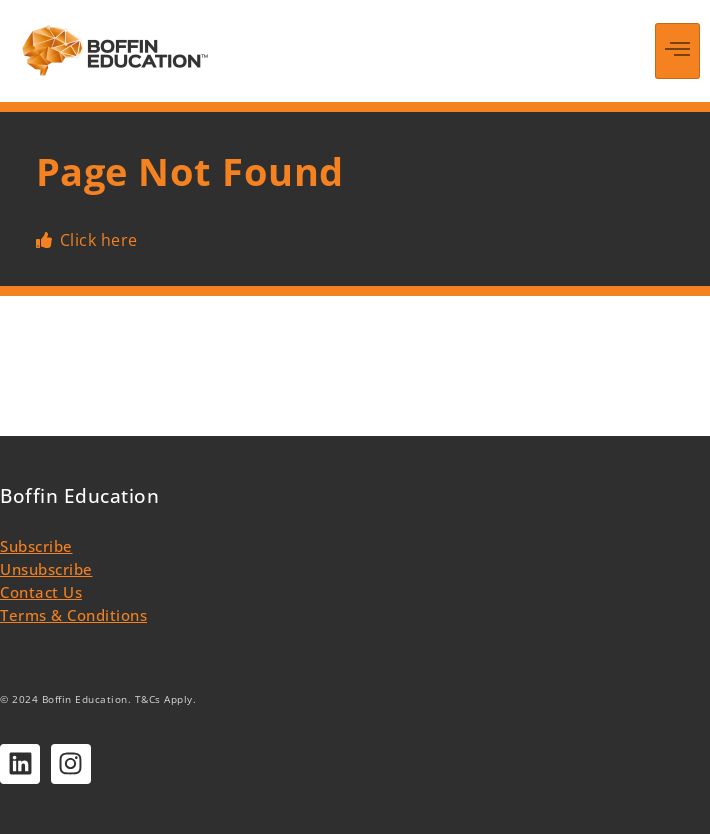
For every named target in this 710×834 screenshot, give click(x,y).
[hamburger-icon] (677, 51)
